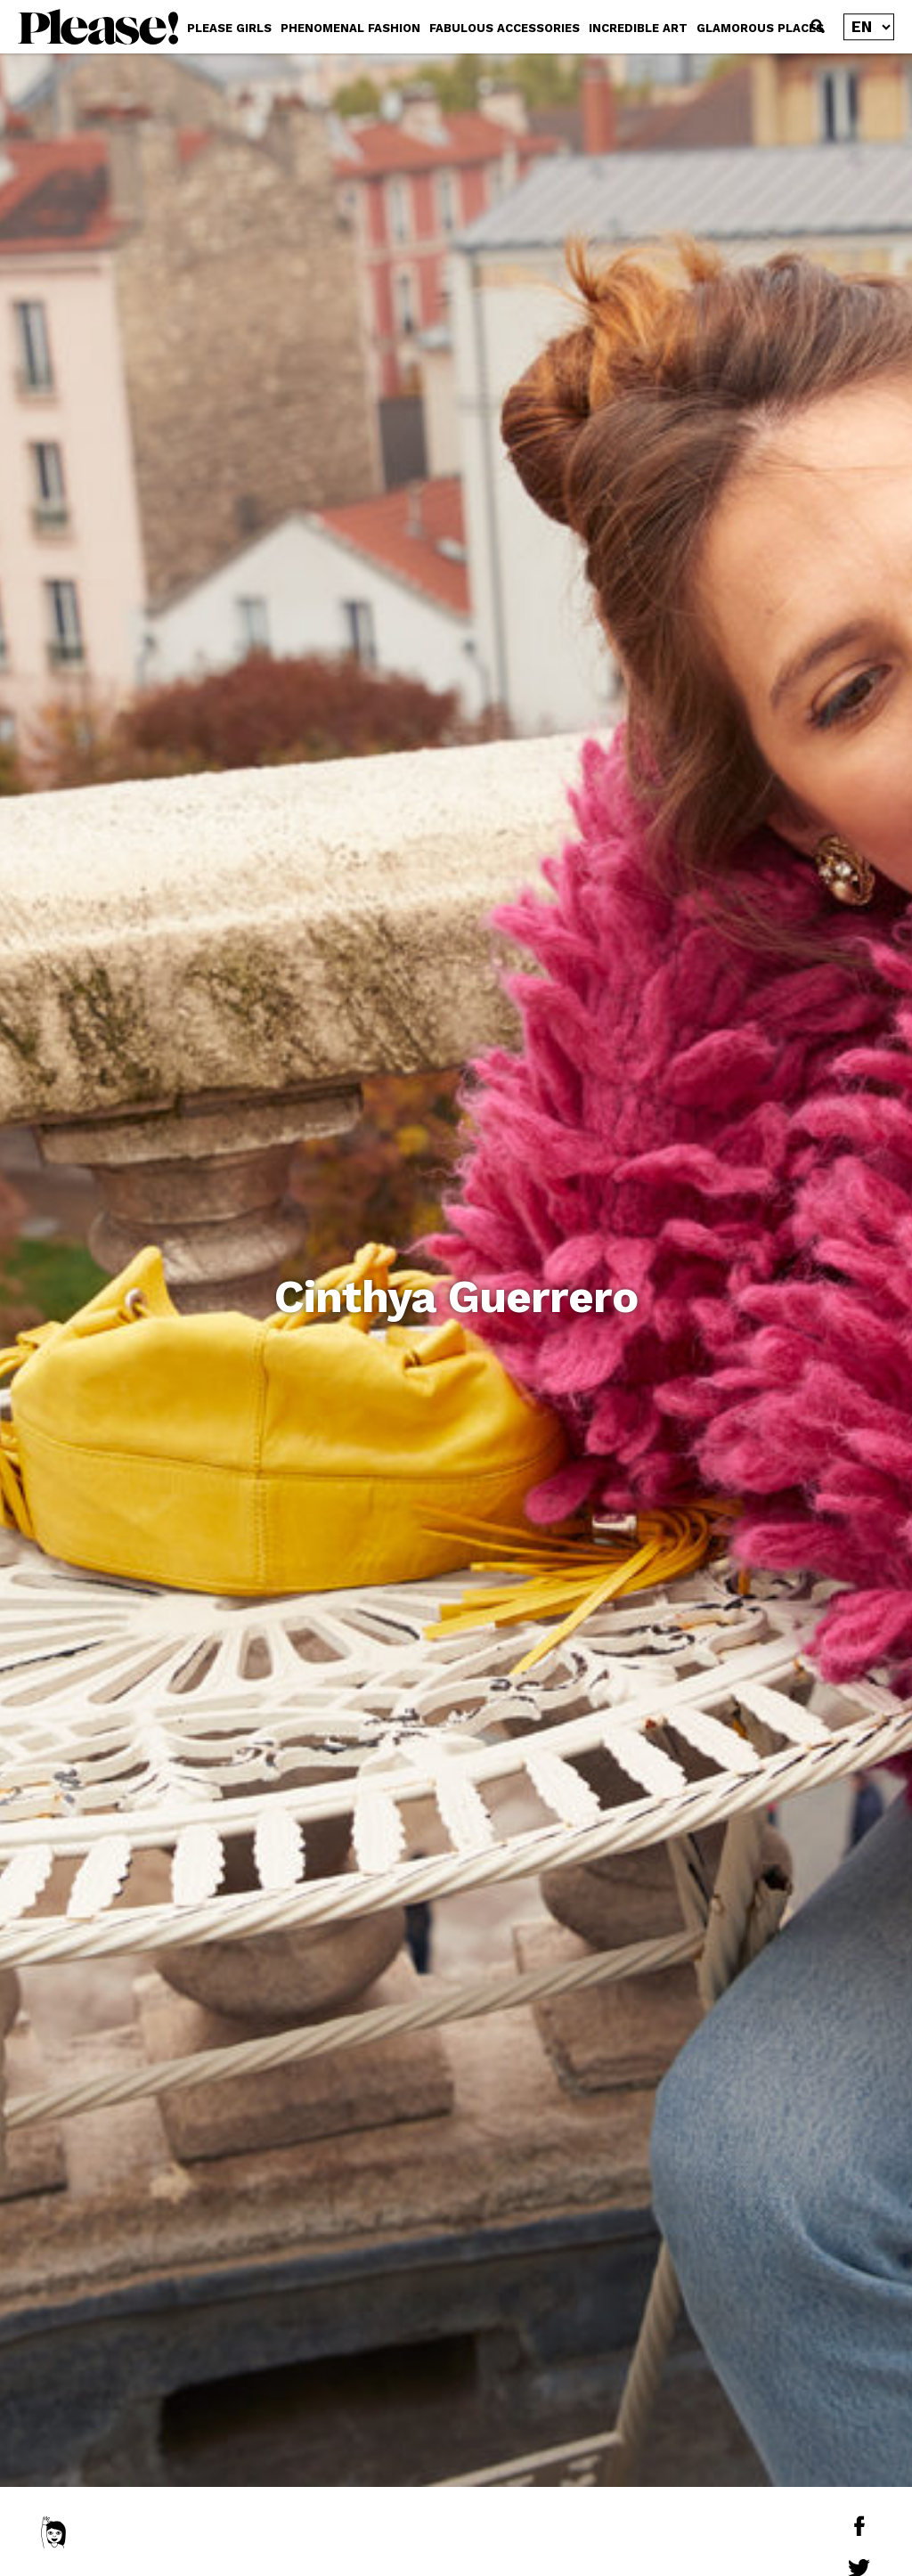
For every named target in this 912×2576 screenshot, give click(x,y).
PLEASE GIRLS (229, 28)
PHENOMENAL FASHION (350, 28)
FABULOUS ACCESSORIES (504, 28)
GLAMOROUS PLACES (760, 28)
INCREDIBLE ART (638, 28)
